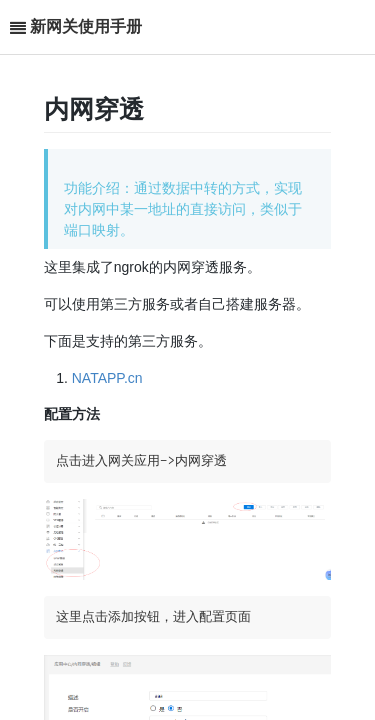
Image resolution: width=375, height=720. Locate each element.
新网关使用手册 (86, 26)
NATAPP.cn (107, 378)
